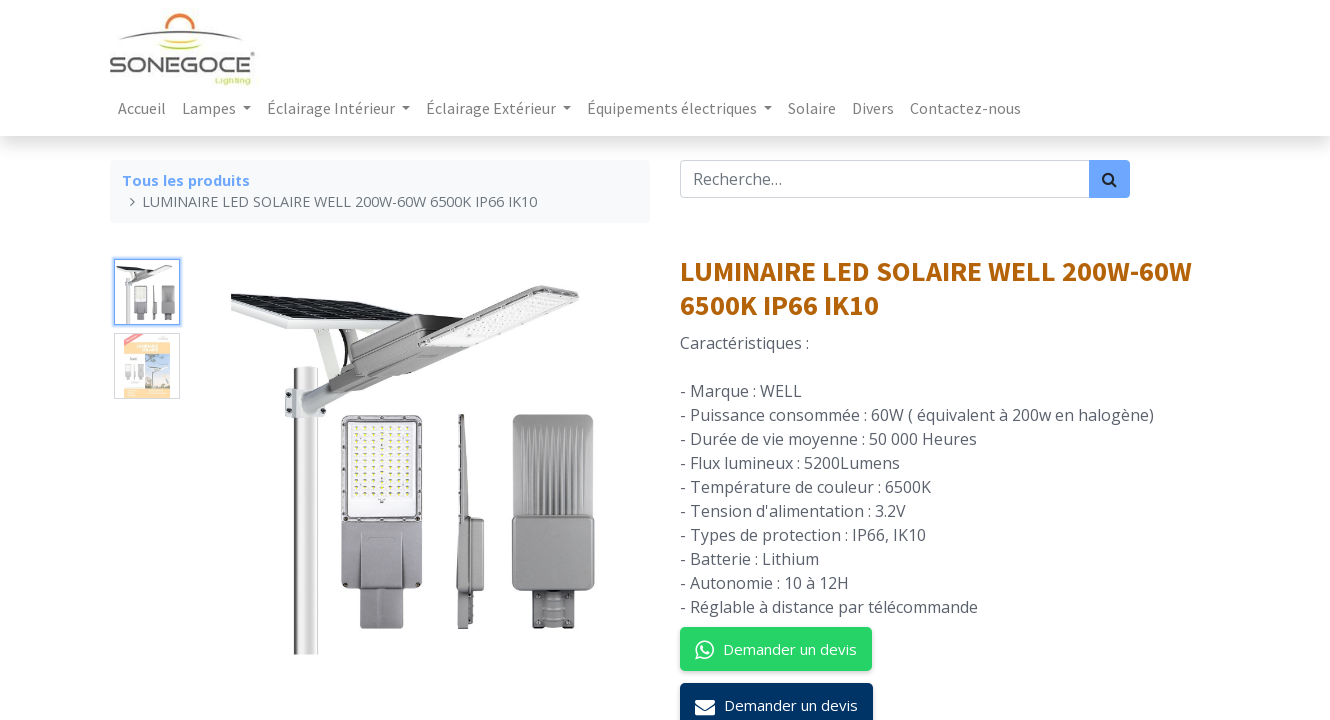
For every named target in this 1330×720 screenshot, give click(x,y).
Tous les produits (186, 180)
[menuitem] (142, 108)
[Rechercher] (1109, 179)
